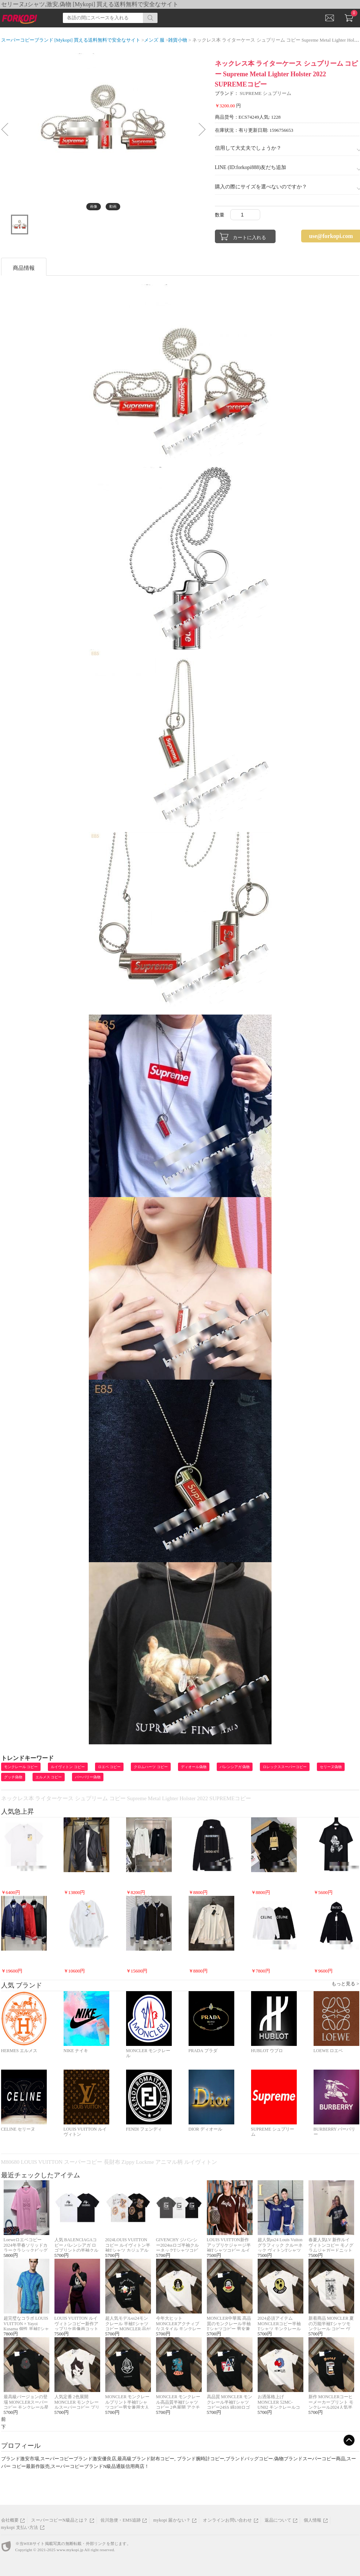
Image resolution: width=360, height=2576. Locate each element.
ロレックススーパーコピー (285, 1767)
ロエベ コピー (109, 1767)
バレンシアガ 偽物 (235, 1767)
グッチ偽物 (13, 1777)
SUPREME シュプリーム (265, 93)
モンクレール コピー (21, 1767)
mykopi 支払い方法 (19, 2527)
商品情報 (24, 268)
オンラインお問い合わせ (227, 2520)
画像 (93, 206)
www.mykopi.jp (70, 2550)
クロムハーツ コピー (151, 1767)
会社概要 (10, 2520)
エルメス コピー (48, 1777)
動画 (113, 206)
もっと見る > (345, 1983)
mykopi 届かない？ (171, 2520)
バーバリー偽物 (88, 1777)
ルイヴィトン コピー (68, 1767)
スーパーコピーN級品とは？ (59, 2520)
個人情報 (313, 2520)
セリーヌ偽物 (331, 1767)
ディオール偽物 (193, 1767)
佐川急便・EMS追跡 (121, 2520)
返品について (278, 2520)
